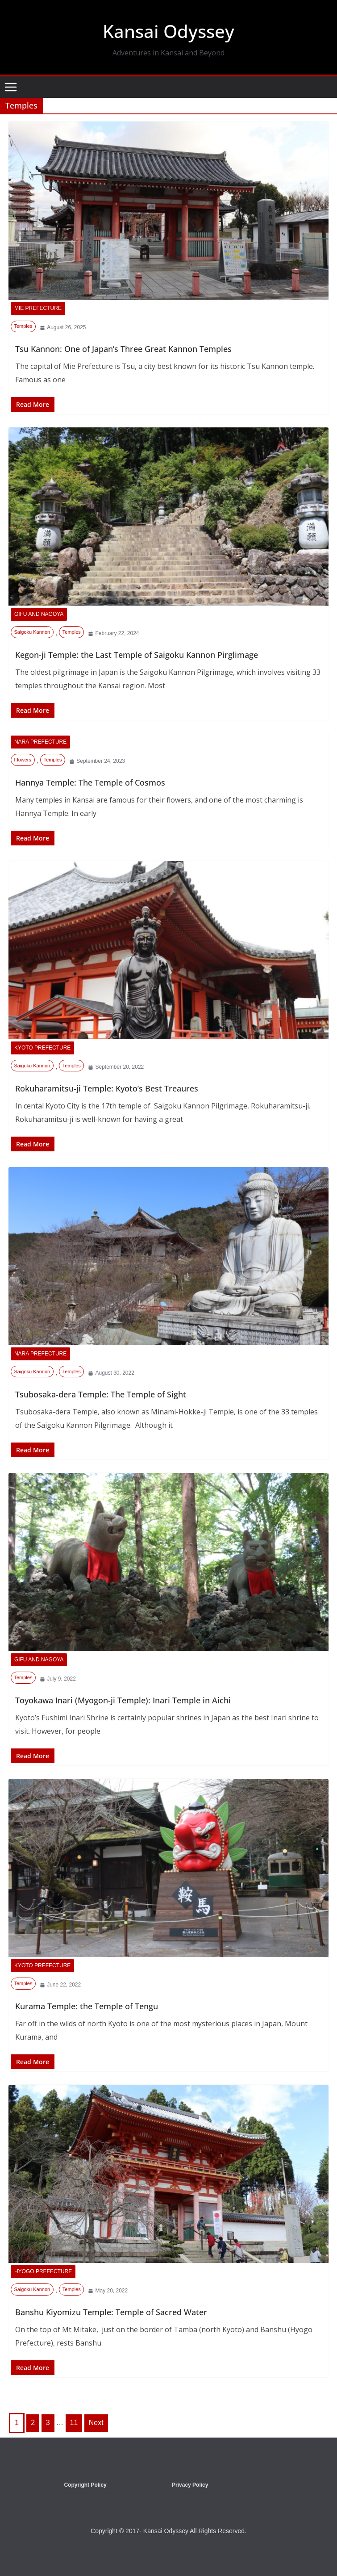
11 (74, 2422)
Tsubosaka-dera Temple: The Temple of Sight (100, 1394)
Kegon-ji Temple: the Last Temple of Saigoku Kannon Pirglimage (136, 654)
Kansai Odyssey (168, 31)
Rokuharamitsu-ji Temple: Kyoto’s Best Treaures (106, 1088)
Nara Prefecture (40, 742)
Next (96, 2422)
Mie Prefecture (38, 308)
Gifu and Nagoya (38, 614)
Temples (23, 326)
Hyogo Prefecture (43, 2271)
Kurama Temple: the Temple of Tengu (86, 2006)
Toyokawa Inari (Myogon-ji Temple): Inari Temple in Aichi (123, 1700)
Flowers (22, 759)
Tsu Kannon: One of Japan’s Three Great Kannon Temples (123, 348)
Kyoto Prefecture (42, 1048)
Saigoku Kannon (32, 632)
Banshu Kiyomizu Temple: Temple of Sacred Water (111, 2312)
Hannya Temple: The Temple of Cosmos (90, 782)
